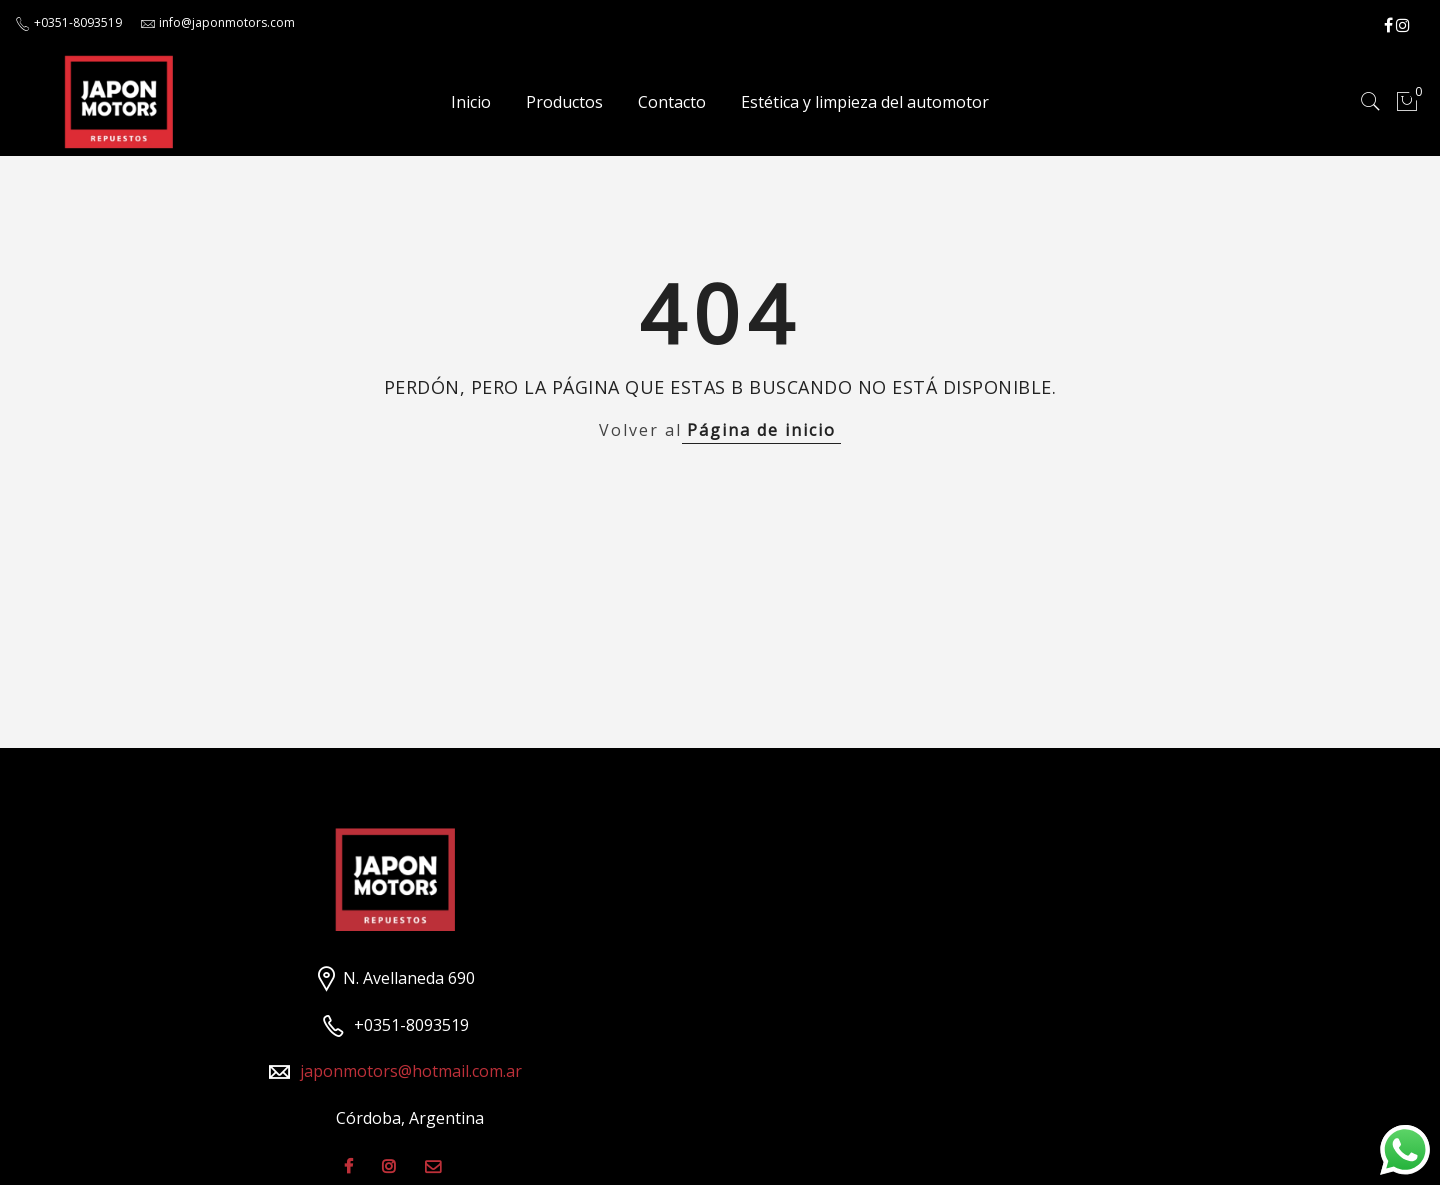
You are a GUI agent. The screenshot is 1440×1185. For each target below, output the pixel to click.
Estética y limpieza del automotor (865, 102)
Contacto (672, 102)
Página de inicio (761, 430)
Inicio (471, 102)
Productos (564, 102)
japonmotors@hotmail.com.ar (411, 1071)
